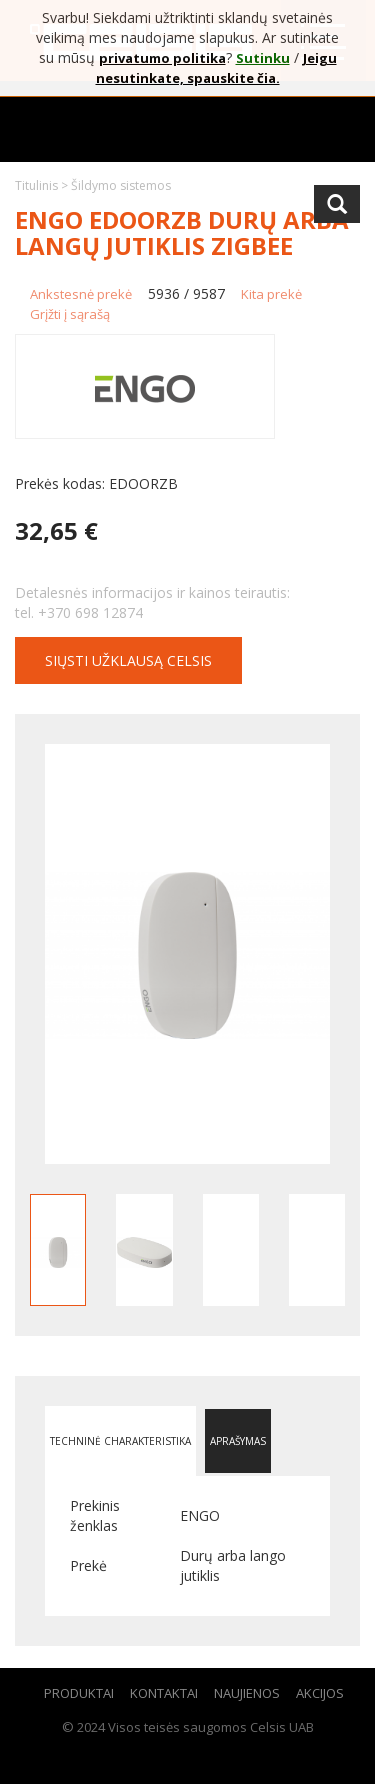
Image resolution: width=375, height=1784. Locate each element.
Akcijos (320, 1693)
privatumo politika (162, 58)
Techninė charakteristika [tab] (120, 1441)
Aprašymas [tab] (238, 1441)
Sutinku (263, 58)
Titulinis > (43, 185)
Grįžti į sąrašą (70, 314)
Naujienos (247, 1693)
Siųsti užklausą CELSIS (128, 660)
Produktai (79, 1693)
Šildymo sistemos (121, 185)
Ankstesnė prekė (81, 294)
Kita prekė (271, 294)
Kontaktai (164, 1693)
